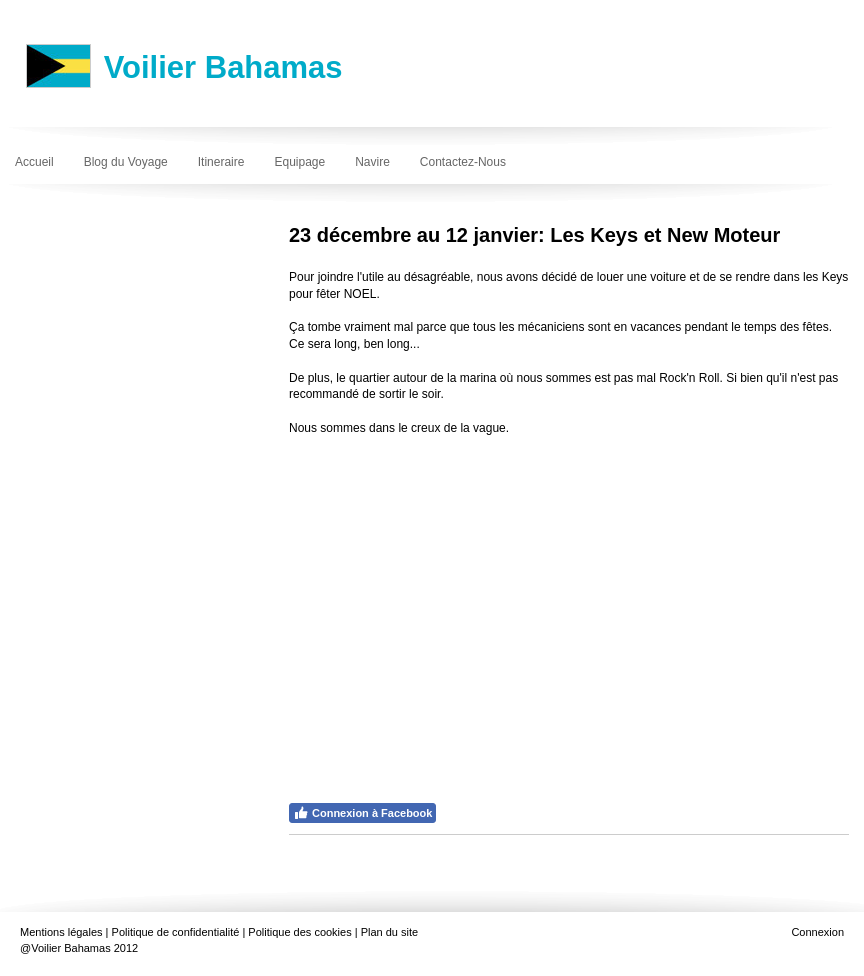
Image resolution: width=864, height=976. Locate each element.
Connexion (817, 932)
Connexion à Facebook (362, 813)
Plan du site (389, 932)
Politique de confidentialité (176, 932)
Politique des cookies (299, 932)
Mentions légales (61, 932)
